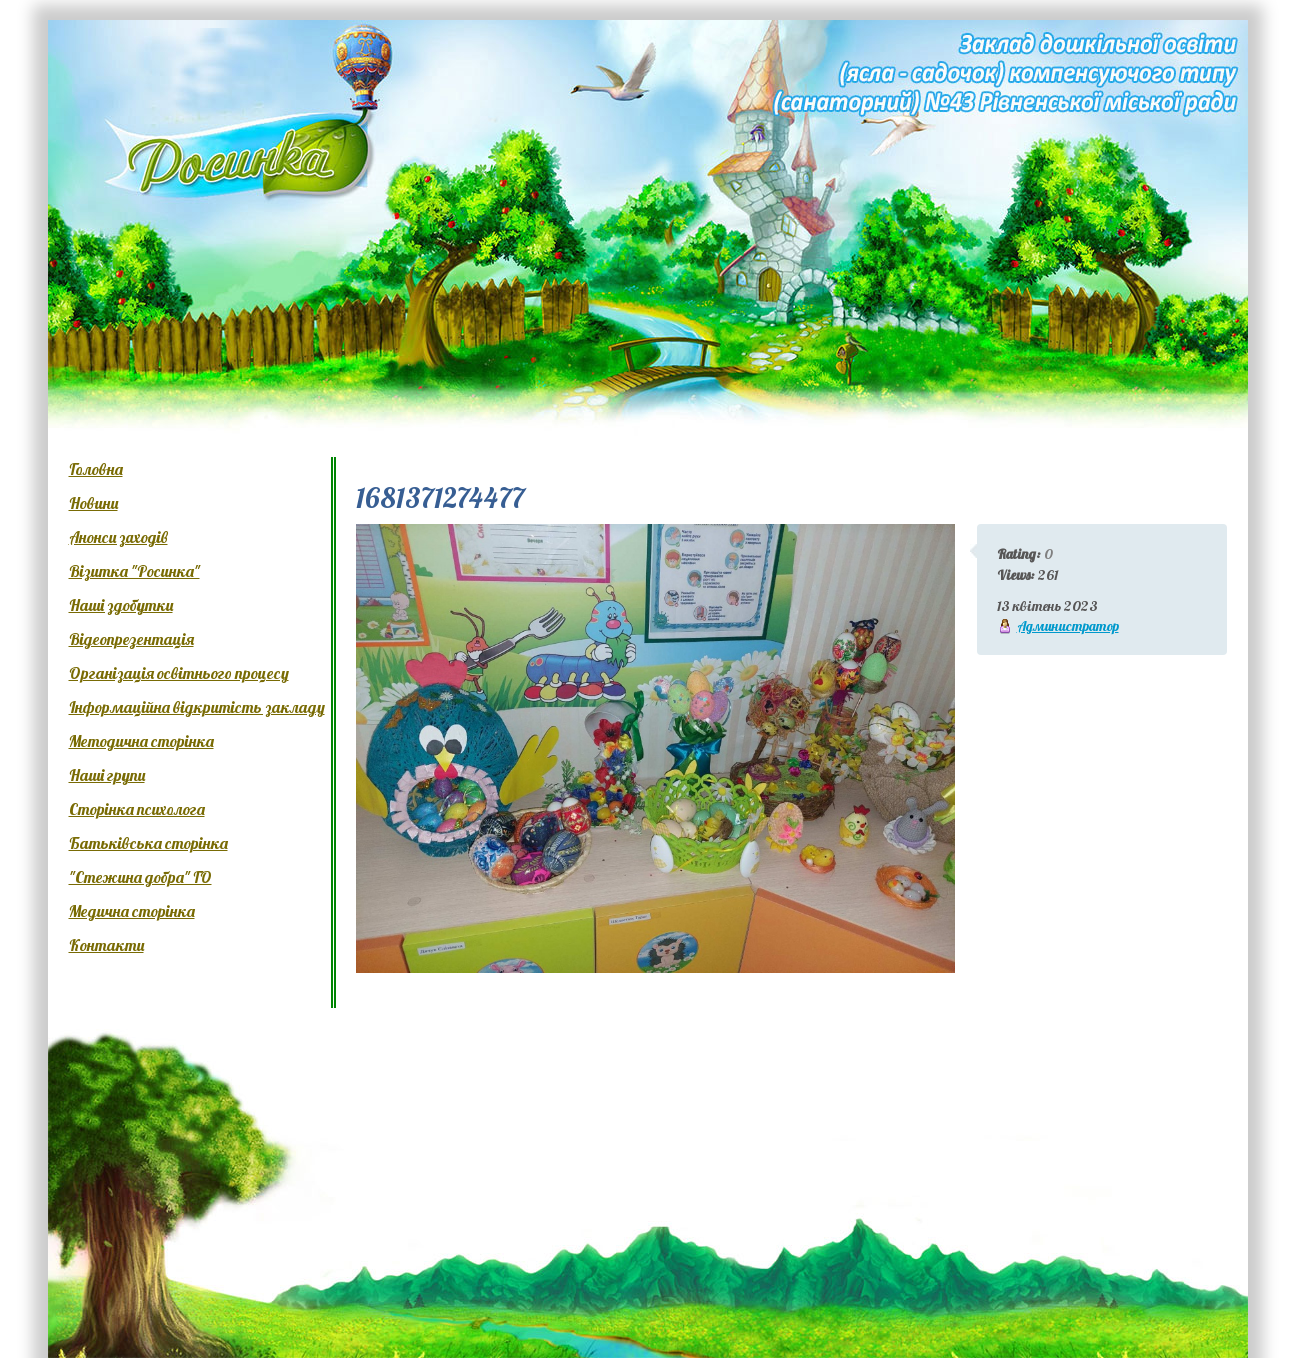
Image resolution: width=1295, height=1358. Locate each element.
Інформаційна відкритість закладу (197, 707)
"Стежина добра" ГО (140, 877)
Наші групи (107, 775)
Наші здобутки (121, 605)
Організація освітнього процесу (179, 673)
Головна (96, 469)
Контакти (106, 945)
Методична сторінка (141, 741)
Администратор (1068, 626)
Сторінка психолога (137, 809)
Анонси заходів (118, 537)
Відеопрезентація (131, 639)
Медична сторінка (132, 911)
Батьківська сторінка (148, 843)
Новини (93, 503)
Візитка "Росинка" (134, 571)
